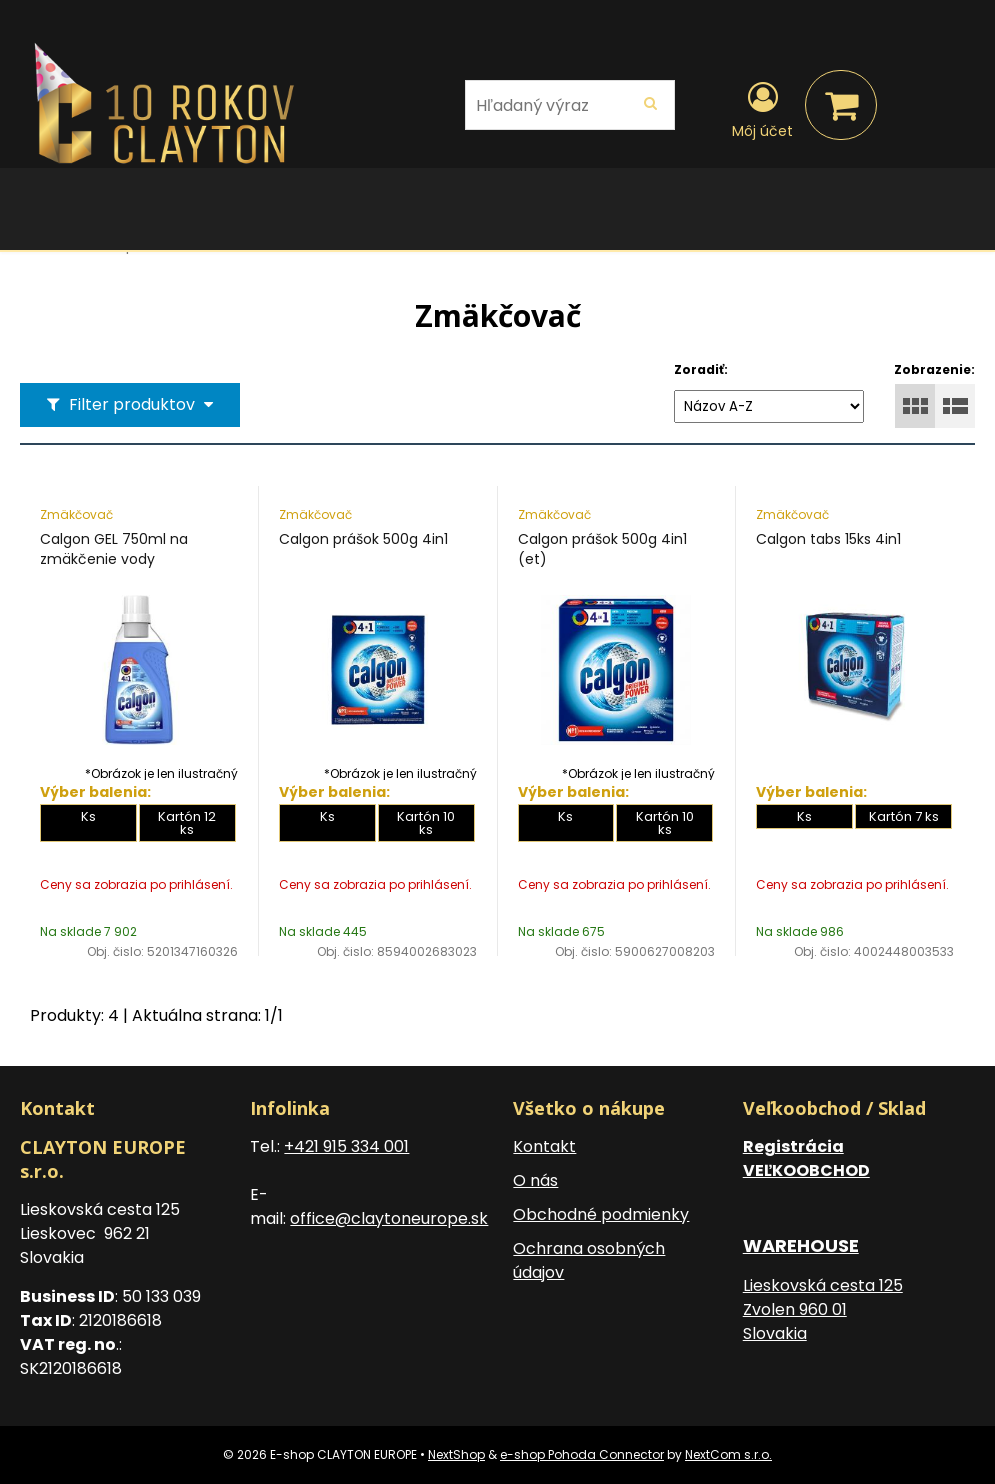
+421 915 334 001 (346, 1146)
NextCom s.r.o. (728, 1454)
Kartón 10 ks (426, 823)
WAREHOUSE (801, 1245)
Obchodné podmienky (601, 1214)
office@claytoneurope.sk (389, 1218)
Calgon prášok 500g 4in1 (363, 539)
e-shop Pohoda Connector (582, 1454)
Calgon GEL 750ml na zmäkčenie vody (114, 549)
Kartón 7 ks (904, 816)
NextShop (456, 1454)
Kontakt (544, 1146)
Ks (88, 816)
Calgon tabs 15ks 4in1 (828, 539)
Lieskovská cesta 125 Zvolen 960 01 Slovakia (823, 1309)
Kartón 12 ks (187, 823)
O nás (535, 1180)
